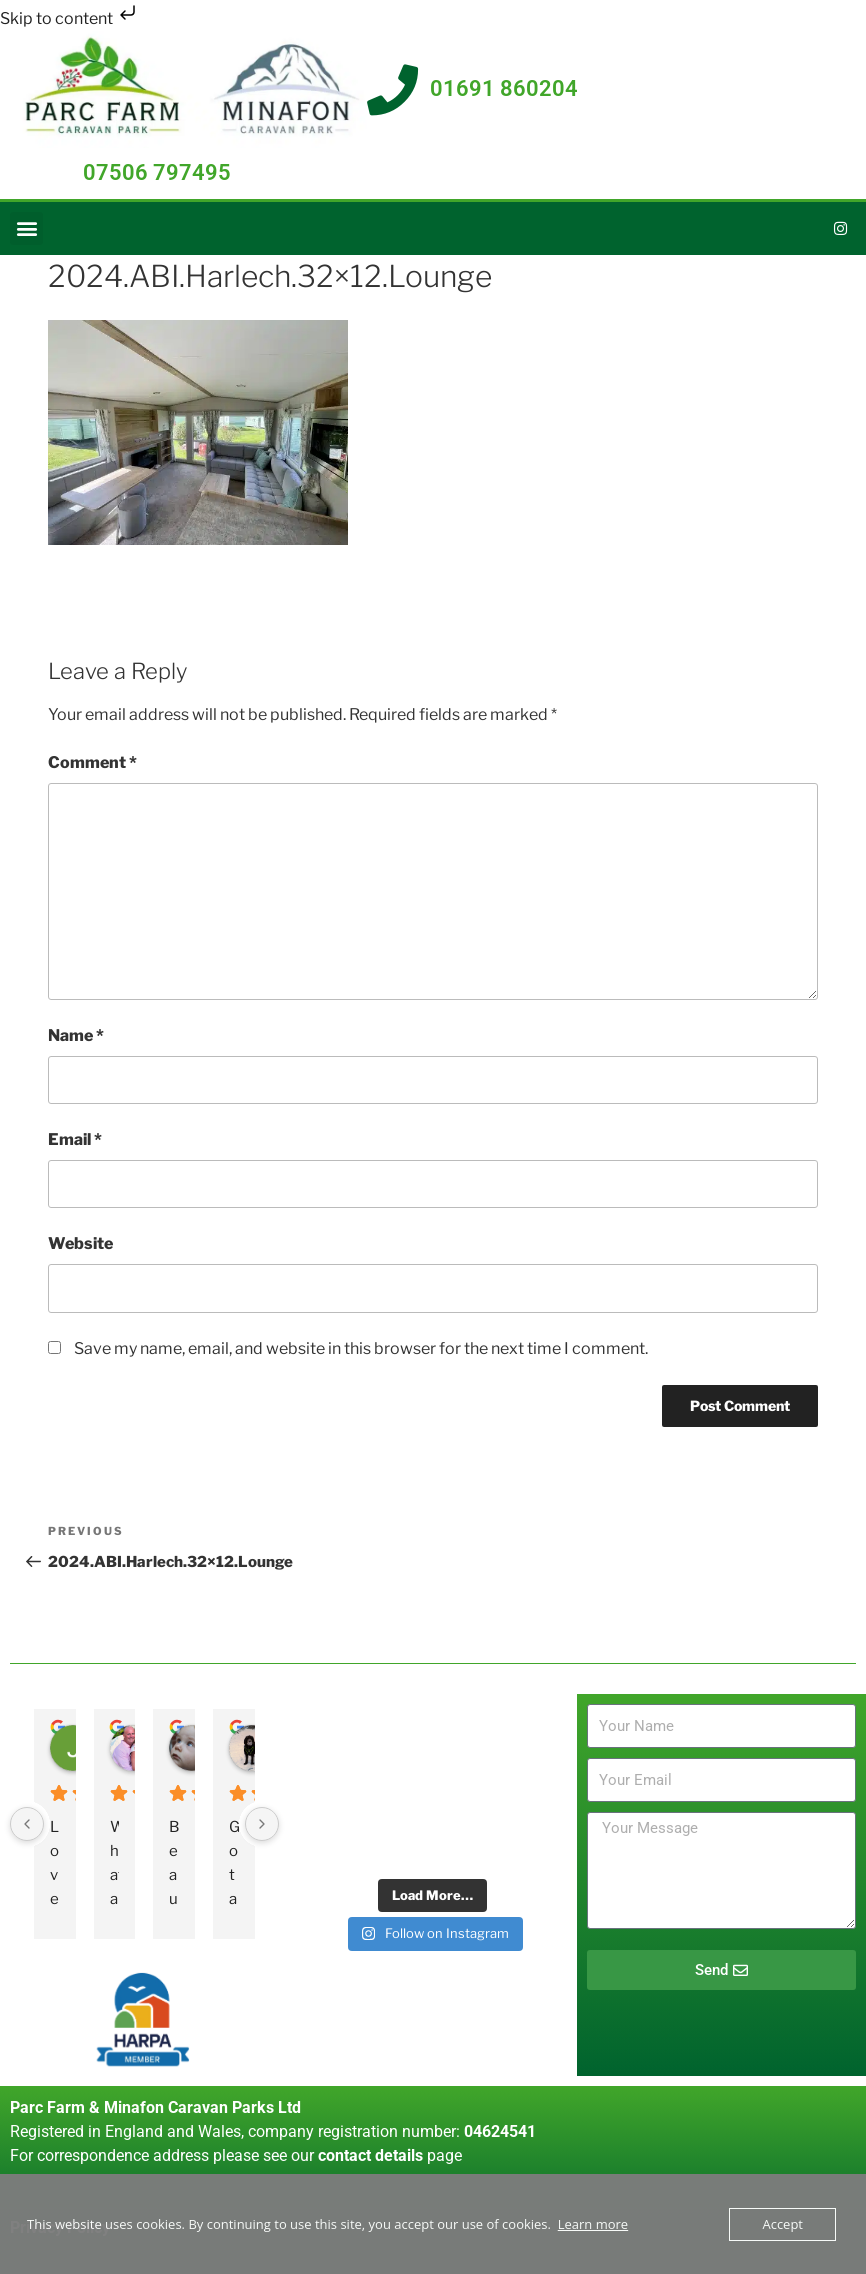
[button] (26, 228)
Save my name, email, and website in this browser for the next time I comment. (361, 1348)
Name (76, 1035)
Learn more (593, 2224)
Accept (782, 2224)
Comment (92, 762)
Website (80, 1243)
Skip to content (70, 18)
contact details (370, 2155)
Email (75, 1139)
